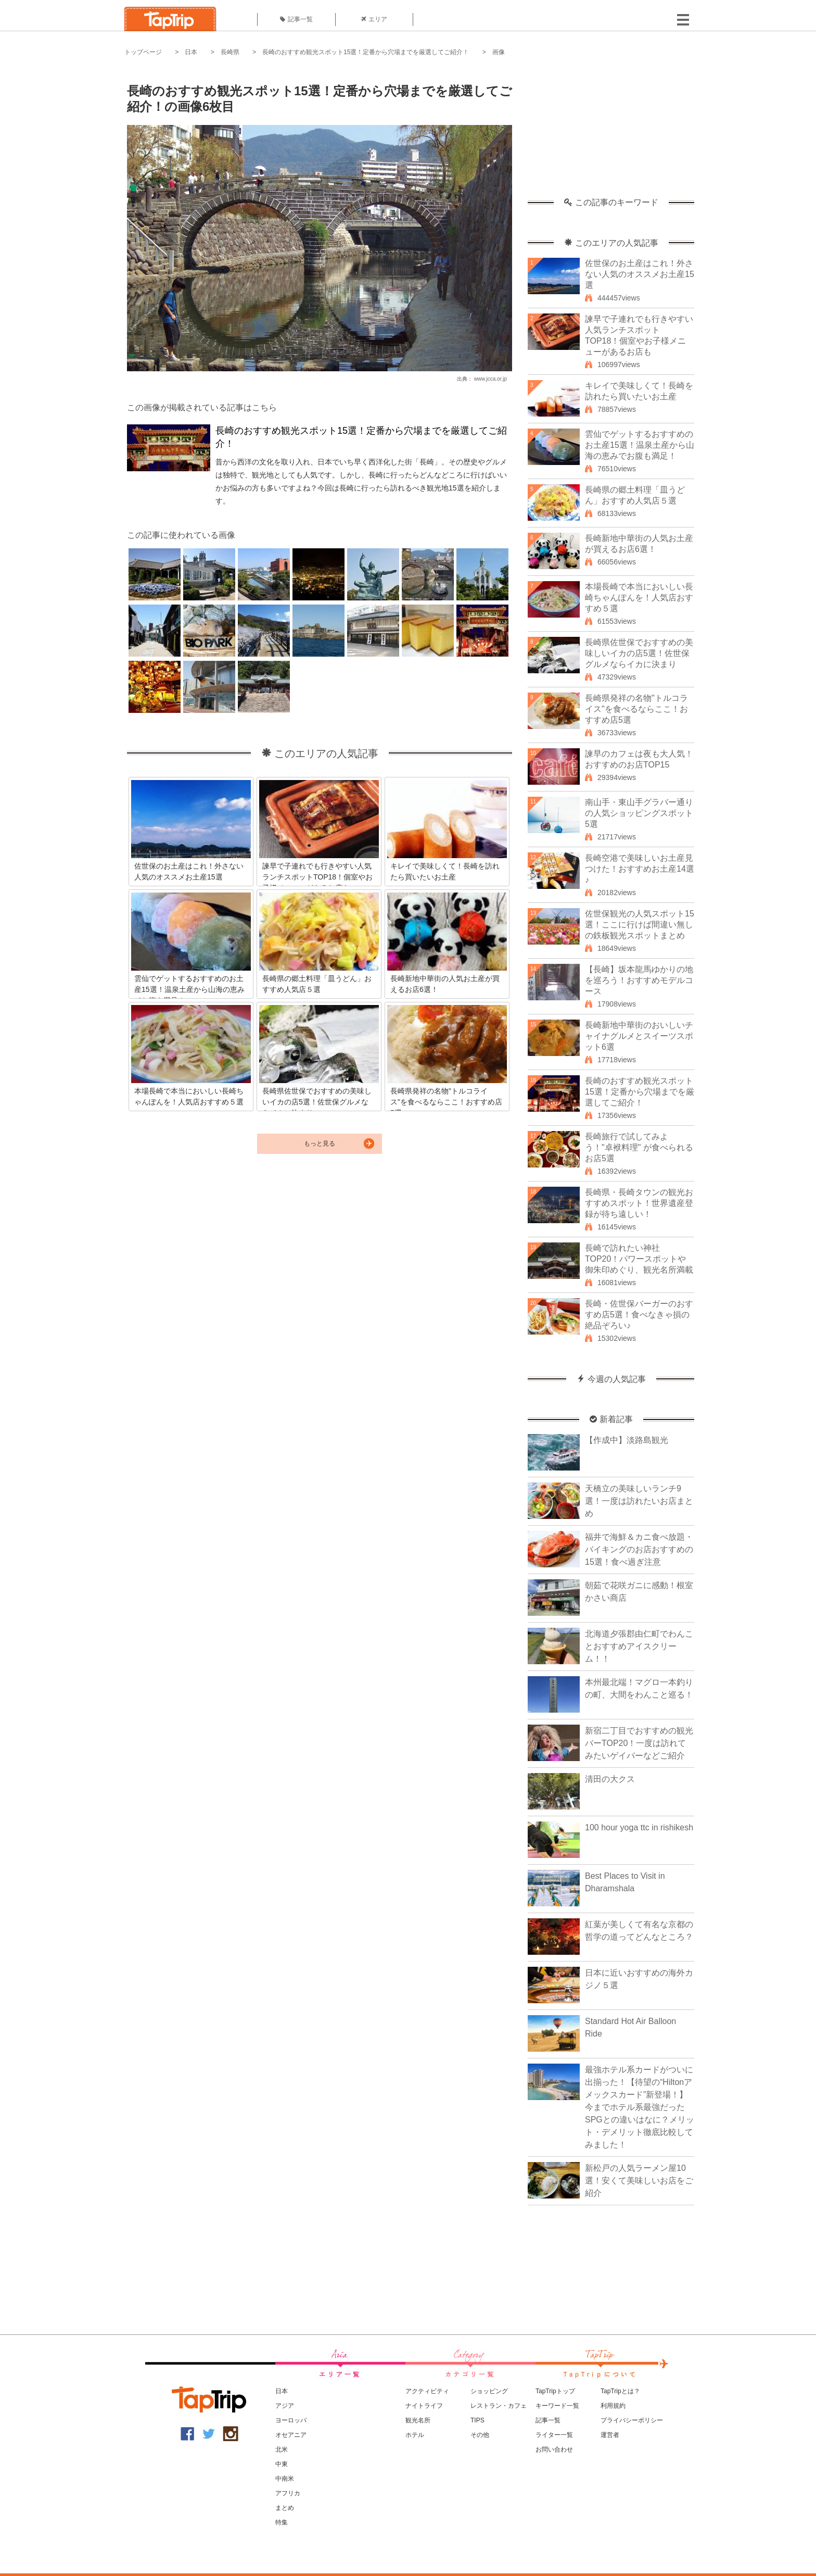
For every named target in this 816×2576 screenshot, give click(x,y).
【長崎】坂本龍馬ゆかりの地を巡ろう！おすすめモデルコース (639, 980)
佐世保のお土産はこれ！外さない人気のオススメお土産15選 (639, 274)
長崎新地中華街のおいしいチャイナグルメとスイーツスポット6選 (639, 1036)
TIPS (477, 2420)
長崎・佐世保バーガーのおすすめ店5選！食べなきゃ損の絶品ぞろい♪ (639, 1314)
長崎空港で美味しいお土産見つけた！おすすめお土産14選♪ (639, 868)
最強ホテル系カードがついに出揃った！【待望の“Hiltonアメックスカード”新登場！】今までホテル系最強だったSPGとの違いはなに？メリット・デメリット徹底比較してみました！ (639, 2107)
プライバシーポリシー (632, 2420)
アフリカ (287, 2493)
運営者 (610, 2435)
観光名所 (417, 2420)
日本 (191, 52)
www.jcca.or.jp (490, 379)
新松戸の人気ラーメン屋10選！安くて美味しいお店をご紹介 (639, 2180)
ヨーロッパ (291, 2420)
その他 (479, 2435)
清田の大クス (610, 1779)
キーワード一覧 (557, 2405)
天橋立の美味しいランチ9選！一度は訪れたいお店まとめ (639, 1501)
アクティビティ (427, 2391)
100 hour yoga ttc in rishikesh (639, 1827)
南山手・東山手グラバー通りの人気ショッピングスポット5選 (639, 813)
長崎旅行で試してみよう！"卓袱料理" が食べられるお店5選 (639, 1147)
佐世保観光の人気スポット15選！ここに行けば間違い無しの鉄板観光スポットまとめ (639, 924)
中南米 (284, 2478)
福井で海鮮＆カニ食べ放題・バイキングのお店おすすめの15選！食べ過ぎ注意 (639, 1549)
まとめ (284, 2507)
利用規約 (613, 2405)
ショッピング (489, 2391)
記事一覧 (296, 19)
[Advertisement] (611, 133)
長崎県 (230, 52)
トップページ (143, 52)
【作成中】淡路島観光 (626, 1440)
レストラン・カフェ (498, 2405)
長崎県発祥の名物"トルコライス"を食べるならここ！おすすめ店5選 (636, 709)
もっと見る (319, 1143)
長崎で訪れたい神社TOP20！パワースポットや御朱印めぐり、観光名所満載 (639, 1258)
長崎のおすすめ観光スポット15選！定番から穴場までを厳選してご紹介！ (365, 52)
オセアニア (291, 2435)
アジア (284, 2405)
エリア (374, 19)
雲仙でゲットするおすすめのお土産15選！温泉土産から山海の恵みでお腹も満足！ (639, 445)
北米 (281, 2449)
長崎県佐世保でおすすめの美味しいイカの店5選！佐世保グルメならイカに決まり (639, 653)
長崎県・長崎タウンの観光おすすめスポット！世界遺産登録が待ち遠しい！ (639, 1203)
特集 (281, 2522)
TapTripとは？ (620, 2391)
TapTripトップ (555, 2391)
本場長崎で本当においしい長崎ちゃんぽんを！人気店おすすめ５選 (639, 597)
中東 (281, 2464)
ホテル (414, 2435)
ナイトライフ (424, 2405)
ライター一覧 (554, 2435)
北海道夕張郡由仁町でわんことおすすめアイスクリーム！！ (639, 1646)
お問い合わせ (554, 2449)
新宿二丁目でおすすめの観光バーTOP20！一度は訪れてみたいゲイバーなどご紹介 (639, 1743)
